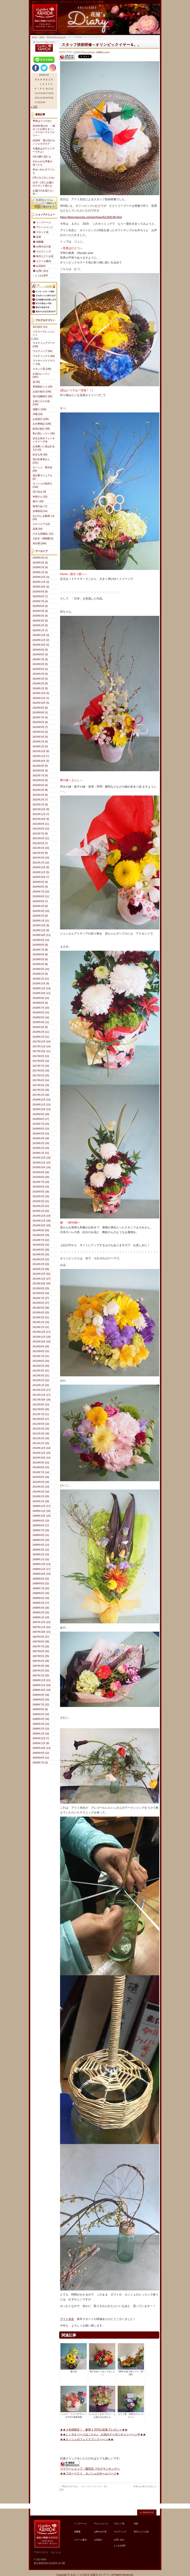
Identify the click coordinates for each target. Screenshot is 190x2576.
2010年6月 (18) (41, 1477)
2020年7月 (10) (41, 891)
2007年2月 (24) (41, 1670)
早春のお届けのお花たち (146, 2486)
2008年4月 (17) (41, 1603)
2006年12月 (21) (42, 1680)
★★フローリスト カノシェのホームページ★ (89, 2473)
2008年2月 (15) (41, 1612)
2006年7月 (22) (41, 1704)
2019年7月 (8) (40, 949)
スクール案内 (43, 261)
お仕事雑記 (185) (42, 423)
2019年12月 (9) (41, 925)
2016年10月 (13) (42, 1109)
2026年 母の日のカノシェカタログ (44, 142)
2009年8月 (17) (41, 1525)
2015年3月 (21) (41, 1201)
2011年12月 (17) (42, 1390)
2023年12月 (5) (41, 693)
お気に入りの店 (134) (41, 403)
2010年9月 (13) (41, 1462)
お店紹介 (41, 266)
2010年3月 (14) (41, 1491)
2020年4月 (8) (40, 906)
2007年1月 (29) (41, 1675)
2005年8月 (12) (41, 1757)
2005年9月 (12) (41, 1753)
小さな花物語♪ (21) (43, 533)
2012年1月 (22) (41, 1385)
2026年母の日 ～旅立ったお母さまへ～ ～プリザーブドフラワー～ (45, 131)
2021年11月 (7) (41, 814)
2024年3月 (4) (40, 678)
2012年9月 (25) (41, 1346)
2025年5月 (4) (40, 611)
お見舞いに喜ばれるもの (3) (44, 448)
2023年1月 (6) (40, 746)
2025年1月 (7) (40, 630)
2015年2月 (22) (41, 1206)
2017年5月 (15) (41, 1075)
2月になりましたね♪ (44, 177)
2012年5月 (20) (41, 1366)
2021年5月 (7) (40, 843)
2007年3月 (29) (41, 1666)
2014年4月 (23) (41, 1254)
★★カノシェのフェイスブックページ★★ (86, 2439)
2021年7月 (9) (40, 833)
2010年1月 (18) (41, 1501)
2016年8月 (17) (41, 1119)
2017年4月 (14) (41, 1080)
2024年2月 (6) (40, 683)
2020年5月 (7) (40, 901)
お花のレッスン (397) (41, 375)
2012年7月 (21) (41, 1356)
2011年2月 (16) (41, 1438)
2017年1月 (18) (41, 1095)
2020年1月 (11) (41, 920)
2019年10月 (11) (42, 935)
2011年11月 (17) (42, 1395)
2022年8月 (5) (40, 770)
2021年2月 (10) (41, 857)
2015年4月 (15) (41, 1196)
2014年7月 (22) (41, 1240)
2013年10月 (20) (42, 1283)
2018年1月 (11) (41, 1037)
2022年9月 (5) (40, 766)
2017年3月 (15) (41, 1085)
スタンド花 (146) (42, 369)
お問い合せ (42, 271)
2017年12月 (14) (42, 1041)
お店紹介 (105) (41, 419)
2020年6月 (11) (41, 896)
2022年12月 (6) (41, 751)
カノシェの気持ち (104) (42, 485)
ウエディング (43, 251)
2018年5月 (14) (41, 1017)
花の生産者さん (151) (41, 461)
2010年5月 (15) (41, 1482)
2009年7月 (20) (41, 1530)
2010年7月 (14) (41, 1472)
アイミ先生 (67, 2319)
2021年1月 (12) (41, 862)
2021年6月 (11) (41, 838)
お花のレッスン (103, 52)
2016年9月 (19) (41, 1114)
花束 (38, 237)
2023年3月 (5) (40, 736)
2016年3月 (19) (41, 1143)
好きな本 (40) (40, 454)
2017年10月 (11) (42, 1051)
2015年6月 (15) (41, 1186)
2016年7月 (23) (41, 1124)
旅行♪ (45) (38, 501)
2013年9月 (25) (41, 1288)
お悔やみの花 (43, 246)
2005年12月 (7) (41, 1738)
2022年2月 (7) (40, 799)
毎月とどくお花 (44, 256)
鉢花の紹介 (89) (41, 428)
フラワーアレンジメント (84, 52)
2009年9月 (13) (41, 1520)
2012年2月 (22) (41, 1380)
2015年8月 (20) (41, 1177)
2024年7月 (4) (40, 659)
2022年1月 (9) (40, 804)
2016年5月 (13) (41, 1133)
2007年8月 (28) (41, 1641)
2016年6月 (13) (41, 1128)
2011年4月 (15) (41, 1428)
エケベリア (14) (41, 524)
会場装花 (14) (40, 511)
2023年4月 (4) (40, 732)
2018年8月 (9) (40, 1003)
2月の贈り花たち (42, 156)
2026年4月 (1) (40, 557)
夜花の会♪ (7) (40, 506)
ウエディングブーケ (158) (44, 345)
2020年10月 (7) (41, 877)
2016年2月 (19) (41, 1148)
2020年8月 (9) (40, 886)
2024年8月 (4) (40, 654)
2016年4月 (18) (41, 1138)
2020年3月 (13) (41, 911)
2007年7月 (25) (41, 1646)
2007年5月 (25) (41, 1656)
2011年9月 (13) (41, 1404)
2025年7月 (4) (40, 601)
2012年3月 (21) (41, 1375)
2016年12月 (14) (42, 1099)
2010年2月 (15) (41, 1496)
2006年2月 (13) (41, 1728)
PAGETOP (148, 2509)
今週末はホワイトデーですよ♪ (44, 150)
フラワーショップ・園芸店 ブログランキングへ (90, 2468)
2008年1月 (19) (41, 1617)
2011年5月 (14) (41, 1424)
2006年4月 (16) (41, 1719)
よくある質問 (41, 275)
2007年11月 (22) (42, 1627)
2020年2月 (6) (40, 915)
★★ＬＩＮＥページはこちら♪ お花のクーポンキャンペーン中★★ (103, 2434)
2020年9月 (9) (40, 882)
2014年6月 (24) (41, 1244)
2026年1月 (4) (40, 572)
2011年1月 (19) (41, 1443)
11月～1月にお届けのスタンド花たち (43, 184)
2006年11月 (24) (42, 1685)
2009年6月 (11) (41, 1535)
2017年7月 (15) (41, 1066)
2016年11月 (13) (42, 1104)
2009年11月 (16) (42, 1511)
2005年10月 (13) (42, 1748)
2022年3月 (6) (40, 795)
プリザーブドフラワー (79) (44, 362)
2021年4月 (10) (41, 848)
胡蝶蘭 (40, 242)
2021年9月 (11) (41, 824)
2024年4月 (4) (40, 674)
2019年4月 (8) (40, 964)
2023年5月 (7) (40, 727)
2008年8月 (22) (41, 1583)
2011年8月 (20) (41, 1409)
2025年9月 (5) (40, 591)
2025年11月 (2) (41, 582)
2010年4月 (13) (41, 1486)
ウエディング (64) (42, 351)
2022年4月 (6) (40, 790)
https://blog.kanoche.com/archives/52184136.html (91, 217)
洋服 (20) (37, 414)
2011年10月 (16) (42, 1399)
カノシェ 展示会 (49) (42, 469)
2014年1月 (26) (41, 1269)
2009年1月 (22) (41, 1559)
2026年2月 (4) (40, 567)
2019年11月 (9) (41, 930)
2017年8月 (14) (41, 1061)
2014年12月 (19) (42, 1215)
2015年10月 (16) (42, 1167)
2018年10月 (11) (42, 993)
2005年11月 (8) (41, 1743)
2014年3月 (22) (41, 1259)
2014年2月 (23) (41, 1264)
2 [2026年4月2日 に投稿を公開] (43, 84)
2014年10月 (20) (42, 1225)
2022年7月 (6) (40, 775)
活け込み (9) (39, 491)
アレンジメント (44, 227)
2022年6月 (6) (40, 780)
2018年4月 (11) (41, 1022)
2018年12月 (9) (41, 983)
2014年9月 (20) (41, 1230)
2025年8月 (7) (40, 596)
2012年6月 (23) (41, 1361)
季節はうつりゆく (42, 121)
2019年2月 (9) (40, 974)
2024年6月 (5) (40, 664)
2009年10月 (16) (42, 1515)
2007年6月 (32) (41, 1651)
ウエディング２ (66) (44, 356)
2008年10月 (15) (42, 1574)
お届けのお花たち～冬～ (44, 192)
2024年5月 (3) (40, 669)
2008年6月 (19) (41, 1593)
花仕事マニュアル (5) (42, 477)
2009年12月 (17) (42, 1506)
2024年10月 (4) (41, 644)
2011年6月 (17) (41, 1419)
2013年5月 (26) (41, 1307)
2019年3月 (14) (41, 969)
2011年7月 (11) (41, 1414)
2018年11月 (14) (42, 988)
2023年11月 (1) (41, 698)
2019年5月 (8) (40, 959)
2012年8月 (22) (41, 1351)
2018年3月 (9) (40, 1027)
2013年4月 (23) (41, 1312)
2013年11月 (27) (42, 1278)
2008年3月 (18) (41, 1607)
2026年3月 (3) (40, 562)
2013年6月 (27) (41, 1303)
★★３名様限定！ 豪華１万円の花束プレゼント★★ (93, 2429)
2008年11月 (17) (42, 1569)
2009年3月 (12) (41, 1549)
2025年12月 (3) (41, 577)
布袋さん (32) (40, 496)
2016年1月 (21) (41, 1153)
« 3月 (34, 106)
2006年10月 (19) (42, 1690)
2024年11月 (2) (41, 640)
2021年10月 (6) (41, 819)
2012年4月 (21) (41, 1370)
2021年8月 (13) (41, 828)
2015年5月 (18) (41, 1191)
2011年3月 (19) (41, 1433)
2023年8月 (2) (40, 712)
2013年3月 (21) (41, 1317)
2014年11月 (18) (42, 1220)
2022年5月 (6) (40, 785)
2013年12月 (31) (42, 1274)
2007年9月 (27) (41, 1637)
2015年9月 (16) (41, 1172)
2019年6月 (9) (40, 954)
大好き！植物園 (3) (43, 538)
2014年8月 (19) (41, 1235)
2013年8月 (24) (41, 1293)
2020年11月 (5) (41, 872)
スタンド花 (42, 232)
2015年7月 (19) (41, 1182)
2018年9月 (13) (41, 998)
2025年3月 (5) (40, 620)
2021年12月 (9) (41, 809)
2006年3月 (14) (41, 1724)
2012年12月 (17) (42, 1332)
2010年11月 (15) (42, 1453)
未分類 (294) (39, 543)
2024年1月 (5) (40, 688)
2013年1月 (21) (41, 1327)
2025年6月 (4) (40, 606)
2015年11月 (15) (42, 1162)
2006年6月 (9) (40, 1709)
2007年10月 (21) (42, 1632)
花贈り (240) (39, 409)
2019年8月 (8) (40, 944)
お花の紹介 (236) (42, 391)
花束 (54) (37, 529)
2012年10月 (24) (42, 1341)
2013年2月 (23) (41, 1322)
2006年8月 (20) (41, 1699)
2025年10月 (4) (41, 586)
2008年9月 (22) (41, 1578)
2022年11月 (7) (41, 756)
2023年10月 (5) (41, 703)
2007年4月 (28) (41, 1661)
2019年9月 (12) (41, 940)
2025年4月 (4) (40, 615)
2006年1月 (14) (41, 1733)
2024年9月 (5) (40, 649)
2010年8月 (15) (41, 1467)
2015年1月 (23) (41, 1211)
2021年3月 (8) (40, 853)
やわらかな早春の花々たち (42, 163)
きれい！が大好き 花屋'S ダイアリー (90, 2571)
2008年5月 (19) (41, 1598)
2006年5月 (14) (41, 1714)
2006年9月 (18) (41, 1695)
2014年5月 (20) (41, 1249)
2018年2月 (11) (41, 1032)
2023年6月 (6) (40, 722)
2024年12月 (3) (41, 635)
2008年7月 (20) (41, 1588)
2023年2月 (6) (40, 741)
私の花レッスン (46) (44, 433)
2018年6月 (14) (41, 1012)
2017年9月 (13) (41, 1056)
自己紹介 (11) (40, 327)
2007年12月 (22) (42, 1622)
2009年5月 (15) (41, 1540)
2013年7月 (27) (41, 1298)
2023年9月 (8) (40, 707)
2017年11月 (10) (42, 1046)
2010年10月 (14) (42, 1457)
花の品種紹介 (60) (42, 396)
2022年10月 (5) (41, 761)
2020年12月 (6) (41, 867)
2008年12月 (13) (42, 1564)
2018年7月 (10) (41, 1007)
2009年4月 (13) (41, 1544)
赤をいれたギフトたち (44, 171)
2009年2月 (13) (41, 1554)
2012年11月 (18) (42, 1337)
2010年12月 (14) (42, 1448)
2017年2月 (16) (41, 1090)
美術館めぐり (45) (42, 386)
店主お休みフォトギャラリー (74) (44, 440)
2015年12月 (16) (42, 1157)
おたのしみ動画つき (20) (44, 518)
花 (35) (36, 382)
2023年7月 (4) (40, 717)
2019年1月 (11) (41, 978)
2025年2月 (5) (40, 625)
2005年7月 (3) (40, 1762)
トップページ (43, 222)
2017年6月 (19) (41, 1070)
